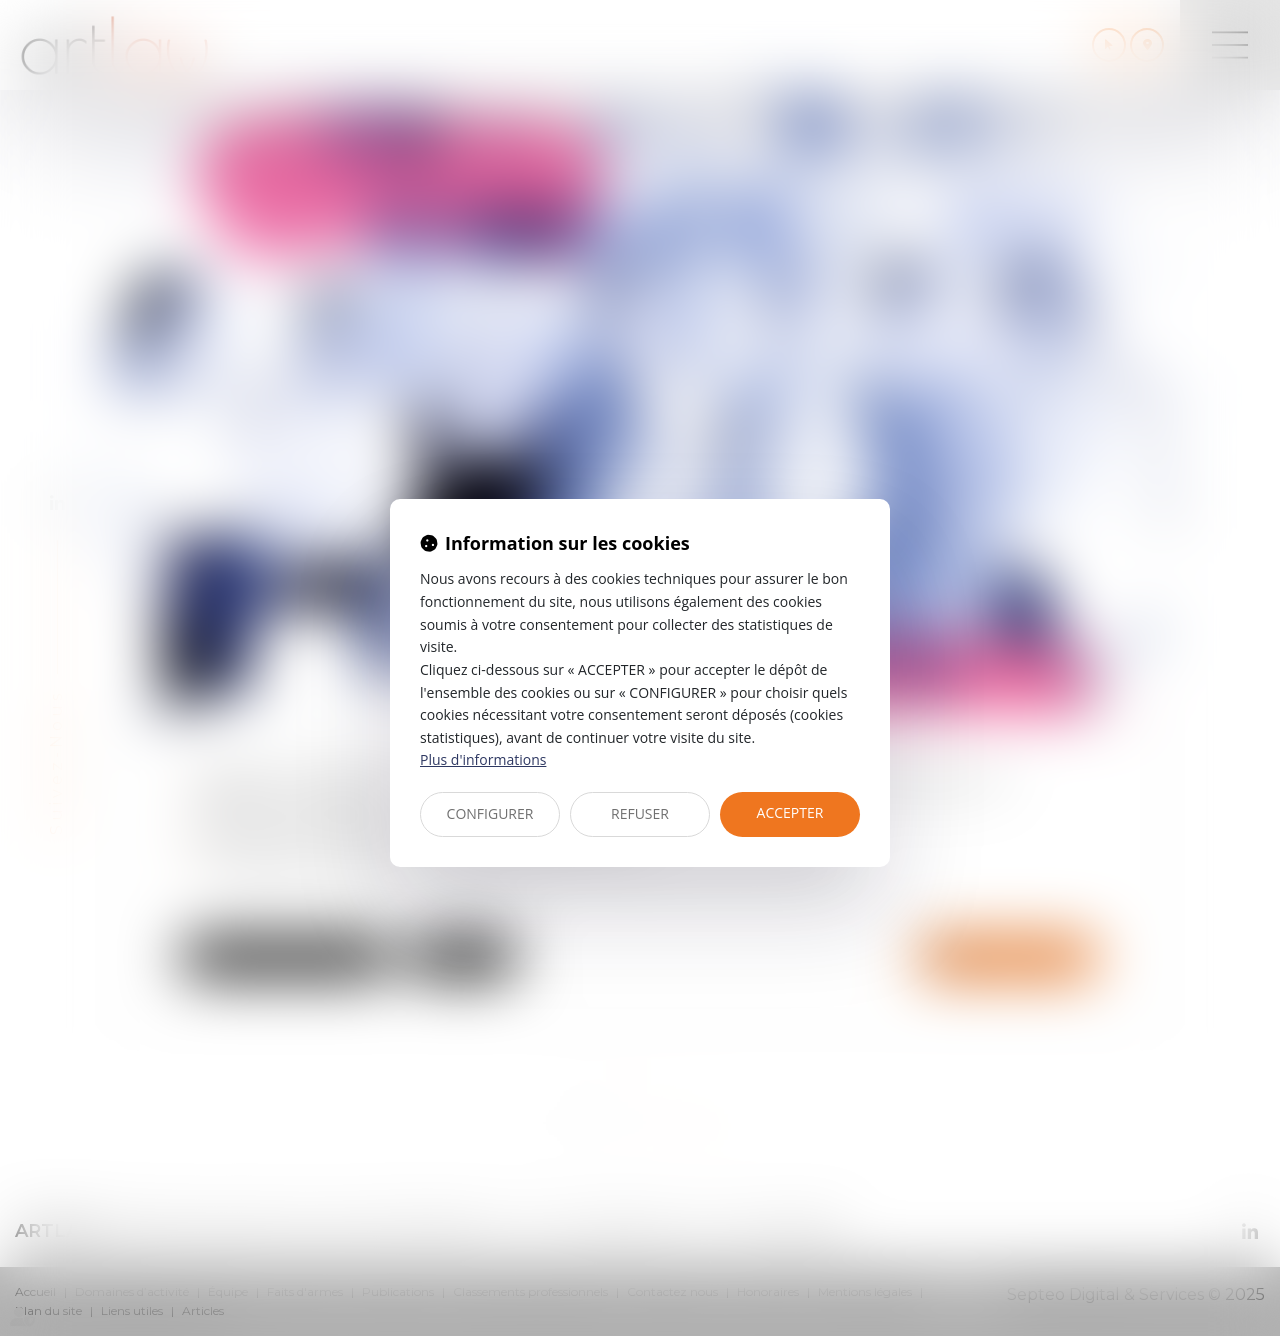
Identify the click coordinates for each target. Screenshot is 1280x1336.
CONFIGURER (490, 813)
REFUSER (640, 813)
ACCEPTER (790, 812)
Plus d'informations (483, 759)
